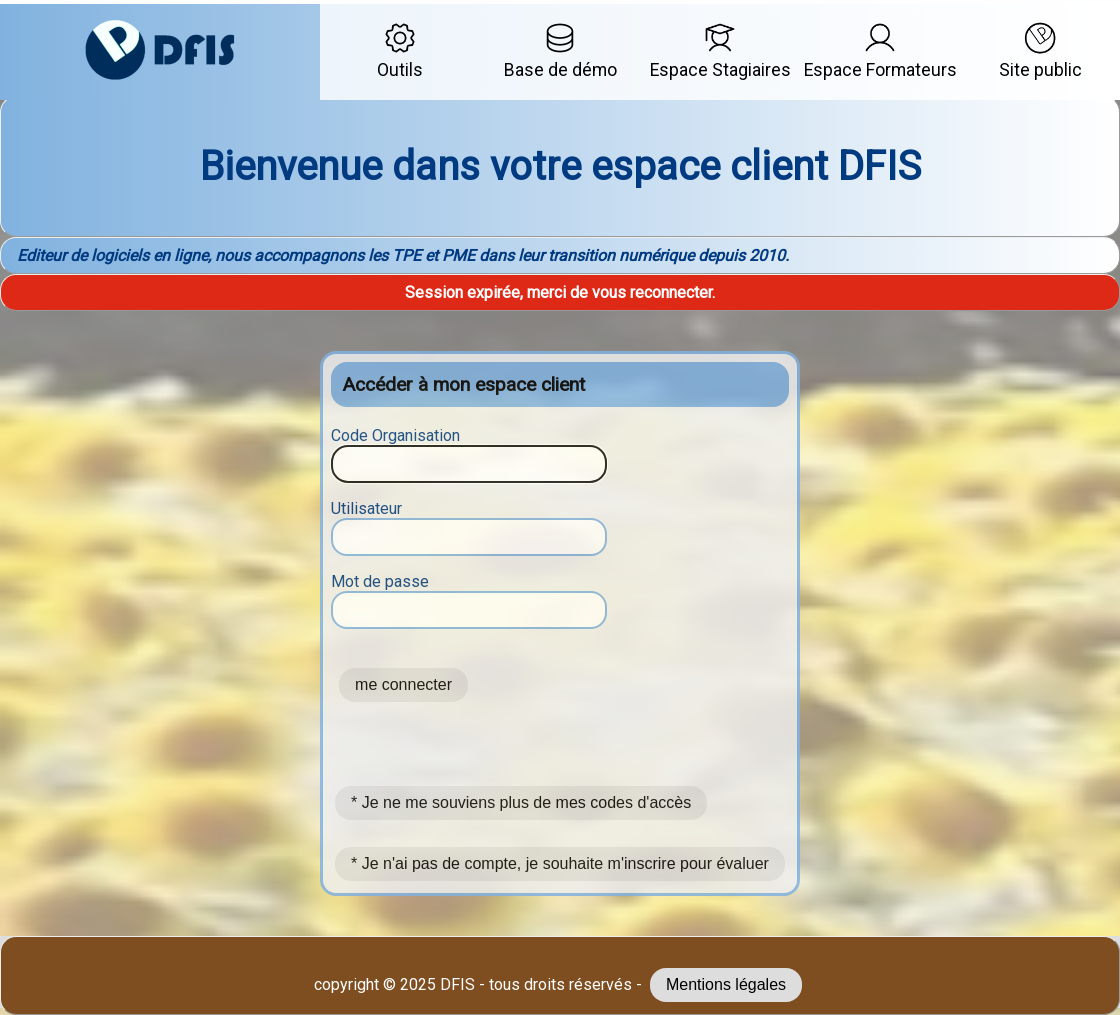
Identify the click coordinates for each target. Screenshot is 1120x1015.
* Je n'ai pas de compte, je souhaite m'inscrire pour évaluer (560, 863)
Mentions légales (726, 984)
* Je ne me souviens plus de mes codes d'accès (521, 802)
